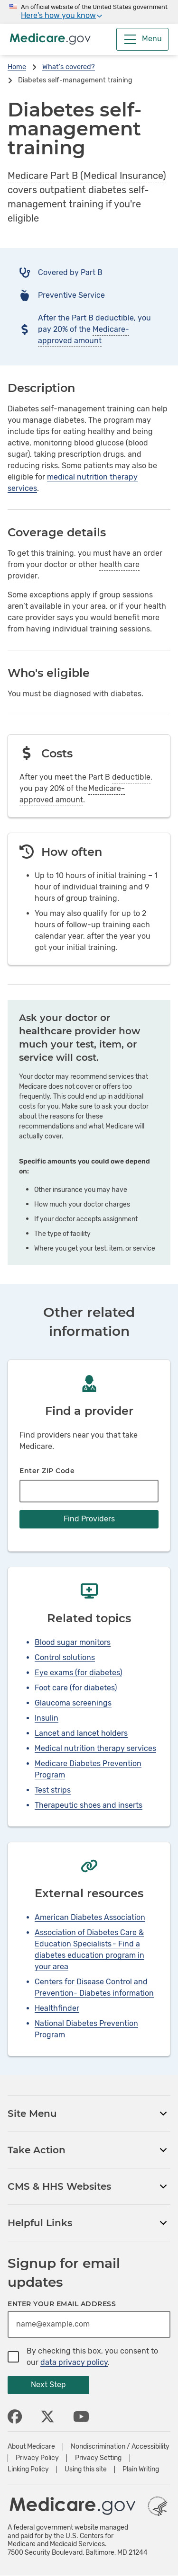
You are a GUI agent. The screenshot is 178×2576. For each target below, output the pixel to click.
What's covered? (68, 67)
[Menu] (142, 39)
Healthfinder (57, 2008)
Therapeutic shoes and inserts (88, 1805)
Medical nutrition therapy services (95, 1748)
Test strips (53, 1789)
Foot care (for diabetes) (76, 1687)
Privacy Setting (98, 2458)
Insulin (46, 1718)
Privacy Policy (37, 2458)
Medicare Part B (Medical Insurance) (87, 175)
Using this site (86, 2469)
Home (17, 67)
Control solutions (65, 1657)
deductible (114, 317)
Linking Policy (28, 2469)
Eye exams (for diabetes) (78, 1672)
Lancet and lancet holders (81, 1733)
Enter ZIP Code (47, 1470)
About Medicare (31, 2446)
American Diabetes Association (90, 1917)
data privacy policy (74, 2362)
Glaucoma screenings (73, 1702)
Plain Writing (140, 2469)
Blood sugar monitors (73, 1642)
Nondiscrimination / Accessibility (120, 2446)
